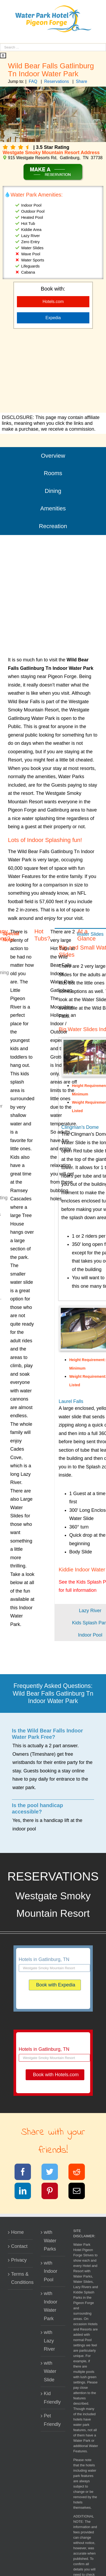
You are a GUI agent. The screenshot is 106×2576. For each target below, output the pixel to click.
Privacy (19, 2260)
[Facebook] (26, 2173)
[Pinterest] (53, 2192)
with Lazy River (49, 2341)
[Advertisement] (53, 371)
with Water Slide (50, 2371)
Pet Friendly (52, 2420)
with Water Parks (50, 2241)
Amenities (53, 508)
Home (17, 2232)
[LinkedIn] (26, 2192)
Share (81, 81)
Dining (53, 491)
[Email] (80, 2192)
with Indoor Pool (50, 2271)
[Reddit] (80, 2173)
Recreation (53, 526)
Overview (53, 455)
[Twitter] (53, 2173)
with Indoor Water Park (50, 2306)
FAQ (33, 81)
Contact (19, 2246)
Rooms (53, 473)
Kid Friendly (52, 2398)
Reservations (56, 81)
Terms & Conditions (20, 2278)
